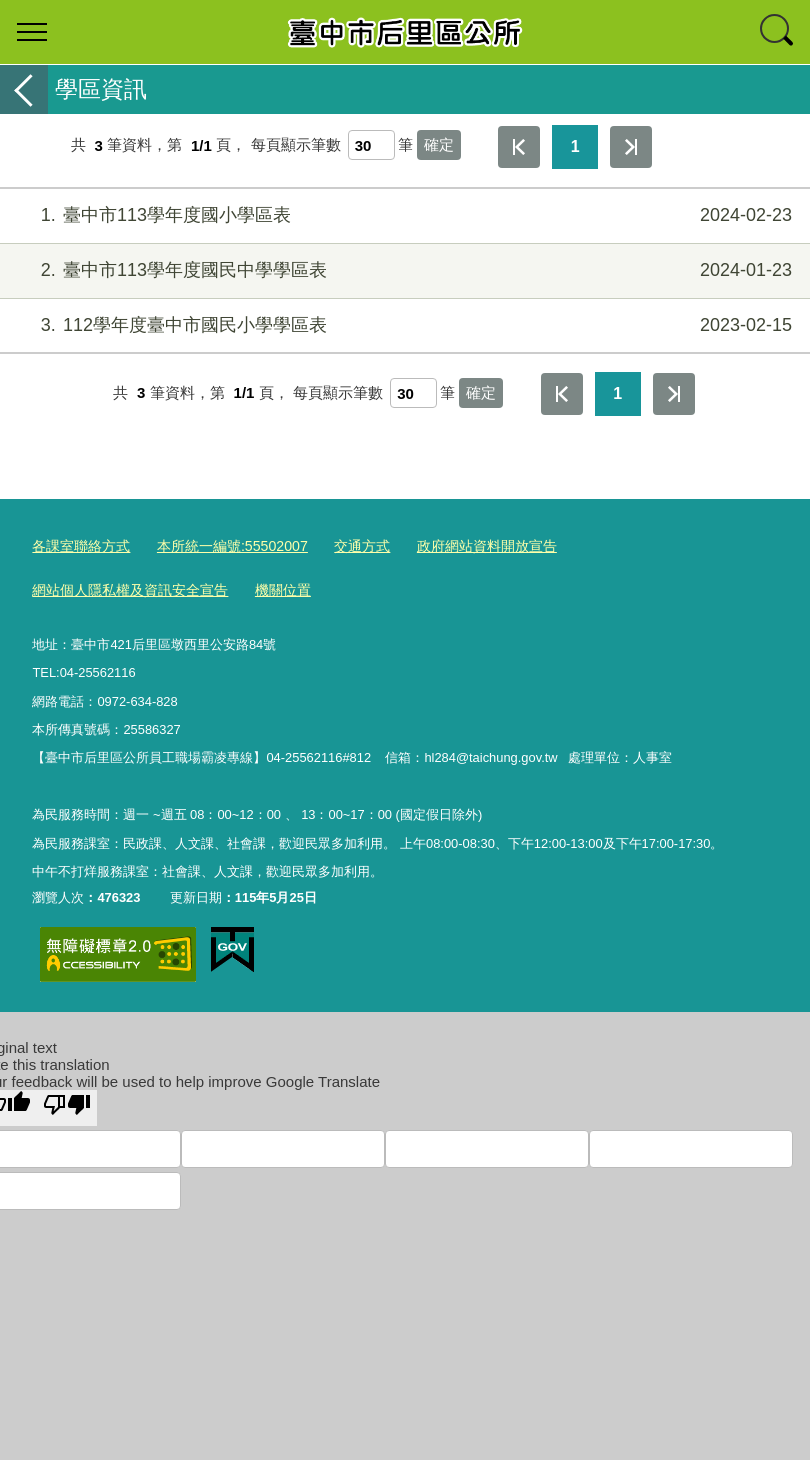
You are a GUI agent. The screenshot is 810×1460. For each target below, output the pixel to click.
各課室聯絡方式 (77, 544)
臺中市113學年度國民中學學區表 (402, 270)
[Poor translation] (67, 1102)
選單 (32, 32)
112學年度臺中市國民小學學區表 (402, 325)
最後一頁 (631, 147)
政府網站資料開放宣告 (459, 544)
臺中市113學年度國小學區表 (402, 215)
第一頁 (519, 147)
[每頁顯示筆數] (371, 145)
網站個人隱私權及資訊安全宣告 (641, 544)
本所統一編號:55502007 (219, 544)
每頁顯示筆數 (296, 145)
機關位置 (58, 586)
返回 (24, 89)
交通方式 (341, 544)
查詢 (778, 32)
